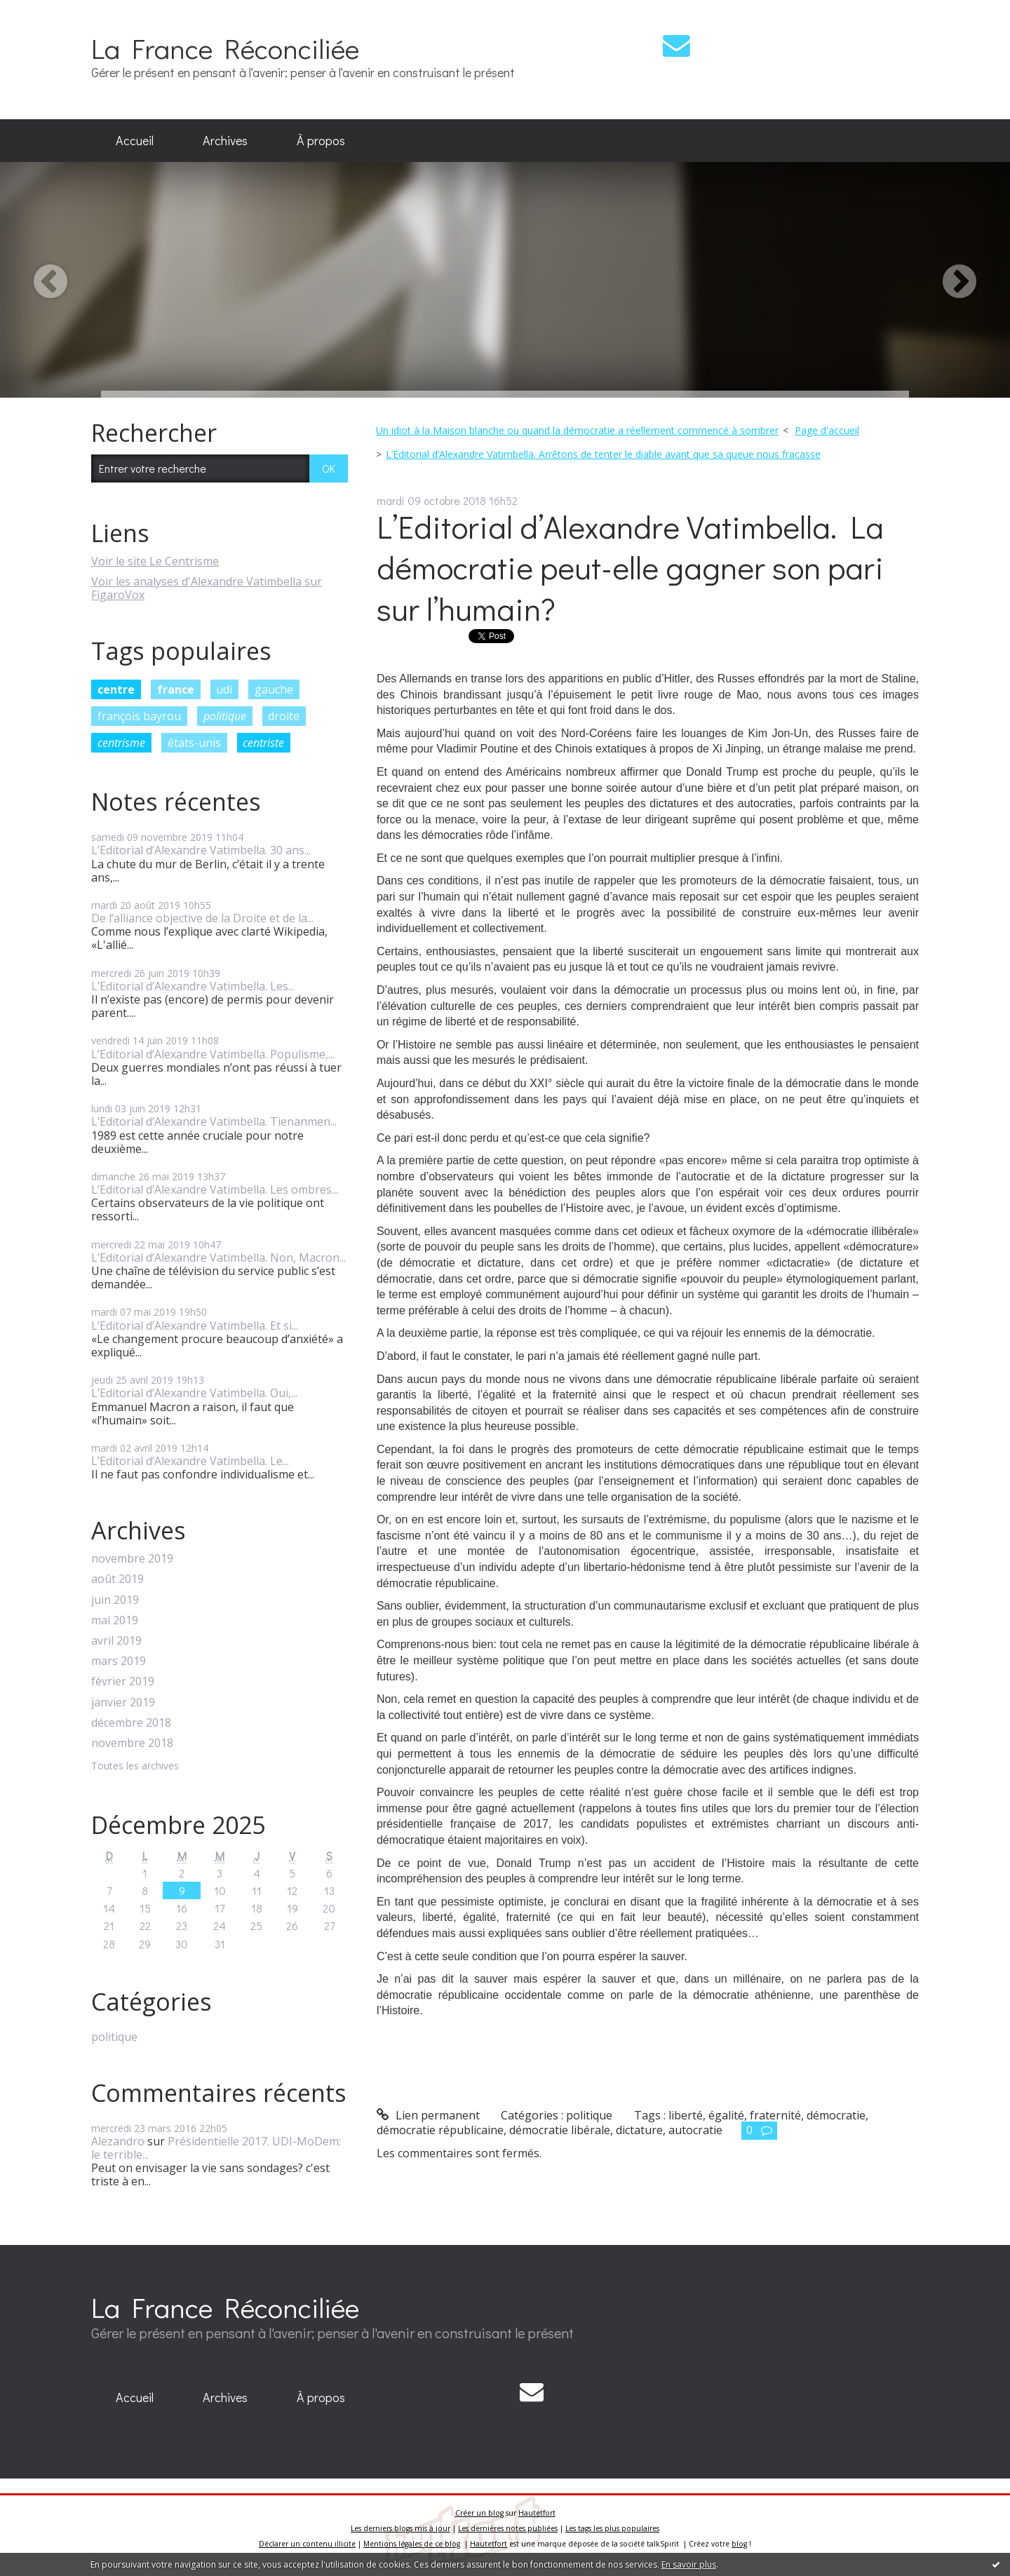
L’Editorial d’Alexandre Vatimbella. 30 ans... (201, 850)
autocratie (695, 2130)
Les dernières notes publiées (508, 2528)
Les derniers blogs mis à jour (400, 2528)
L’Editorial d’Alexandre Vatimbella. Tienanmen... (214, 1121)
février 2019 (122, 1681)
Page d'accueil (827, 430)
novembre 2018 (132, 1743)
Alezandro (117, 2141)
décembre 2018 (131, 1722)
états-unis (194, 742)
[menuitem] (134, 141)
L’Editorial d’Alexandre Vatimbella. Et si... (194, 1325)
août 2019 (117, 1579)
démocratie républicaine (440, 2130)
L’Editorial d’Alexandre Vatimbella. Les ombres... (214, 1189)
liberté (685, 2115)
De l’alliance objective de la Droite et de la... (202, 918)
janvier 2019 (123, 1702)
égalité (726, 2115)
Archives (225, 140)
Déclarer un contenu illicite (307, 2544)
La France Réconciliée (225, 48)
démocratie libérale (559, 2130)
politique (224, 716)
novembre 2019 (132, 1558)
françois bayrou (139, 716)
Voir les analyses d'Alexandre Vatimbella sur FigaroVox (206, 588)
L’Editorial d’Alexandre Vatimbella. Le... (190, 1461)
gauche (274, 689)
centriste (263, 742)
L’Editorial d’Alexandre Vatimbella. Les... (193, 986)
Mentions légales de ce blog (411, 2544)
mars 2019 (118, 1661)
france (175, 689)
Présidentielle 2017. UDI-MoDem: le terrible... (216, 2147)
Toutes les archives (135, 1766)
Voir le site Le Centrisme (155, 561)
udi (224, 689)
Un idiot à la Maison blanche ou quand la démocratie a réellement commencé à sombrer (577, 430)
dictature (639, 2130)
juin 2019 (115, 1600)
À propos (321, 140)
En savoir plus (688, 2564)
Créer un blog (479, 2513)
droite (283, 716)
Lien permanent (428, 2115)
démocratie (836, 2115)
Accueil (135, 140)
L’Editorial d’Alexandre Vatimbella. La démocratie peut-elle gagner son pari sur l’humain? (630, 567)
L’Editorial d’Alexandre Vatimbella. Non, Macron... (218, 1257)
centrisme (121, 742)
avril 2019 (116, 1640)
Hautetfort (537, 2513)
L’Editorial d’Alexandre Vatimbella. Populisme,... (213, 1054)
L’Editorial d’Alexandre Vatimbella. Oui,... (194, 1393)
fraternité (775, 2115)
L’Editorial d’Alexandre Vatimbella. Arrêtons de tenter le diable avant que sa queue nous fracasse (603, 454)
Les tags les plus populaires (612, 2528)
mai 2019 (114, 1620)
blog (739, 2544)
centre (116, 689)
